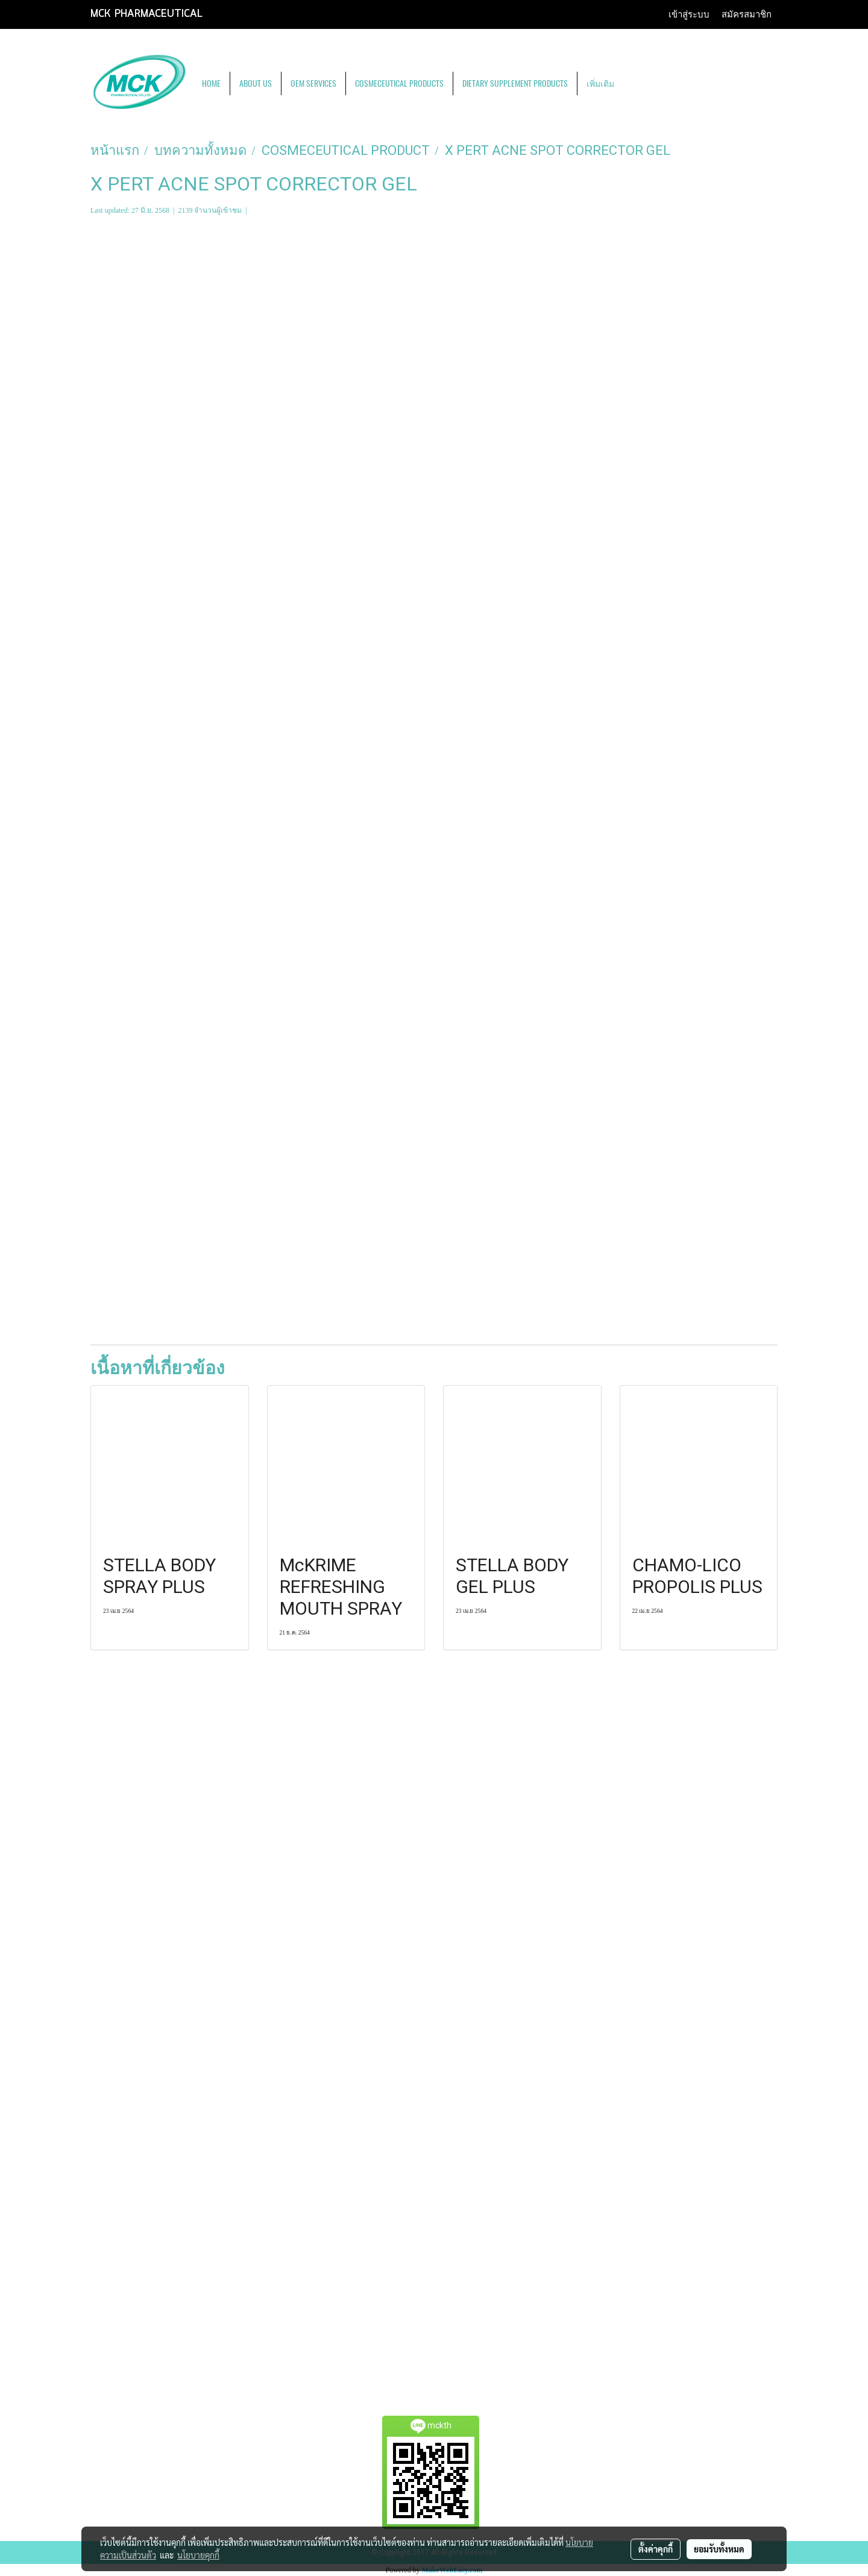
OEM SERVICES (313, 83)
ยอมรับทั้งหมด (719, 2548)
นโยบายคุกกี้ (198, 2554)
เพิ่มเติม (600, 83)
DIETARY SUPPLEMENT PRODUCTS (515, 83)
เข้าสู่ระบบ (688, 14)
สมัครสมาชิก (747, 14)
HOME (211, 83)
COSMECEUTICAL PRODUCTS (399, 83)
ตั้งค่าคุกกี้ (655, 2548)
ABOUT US (255, 83)
